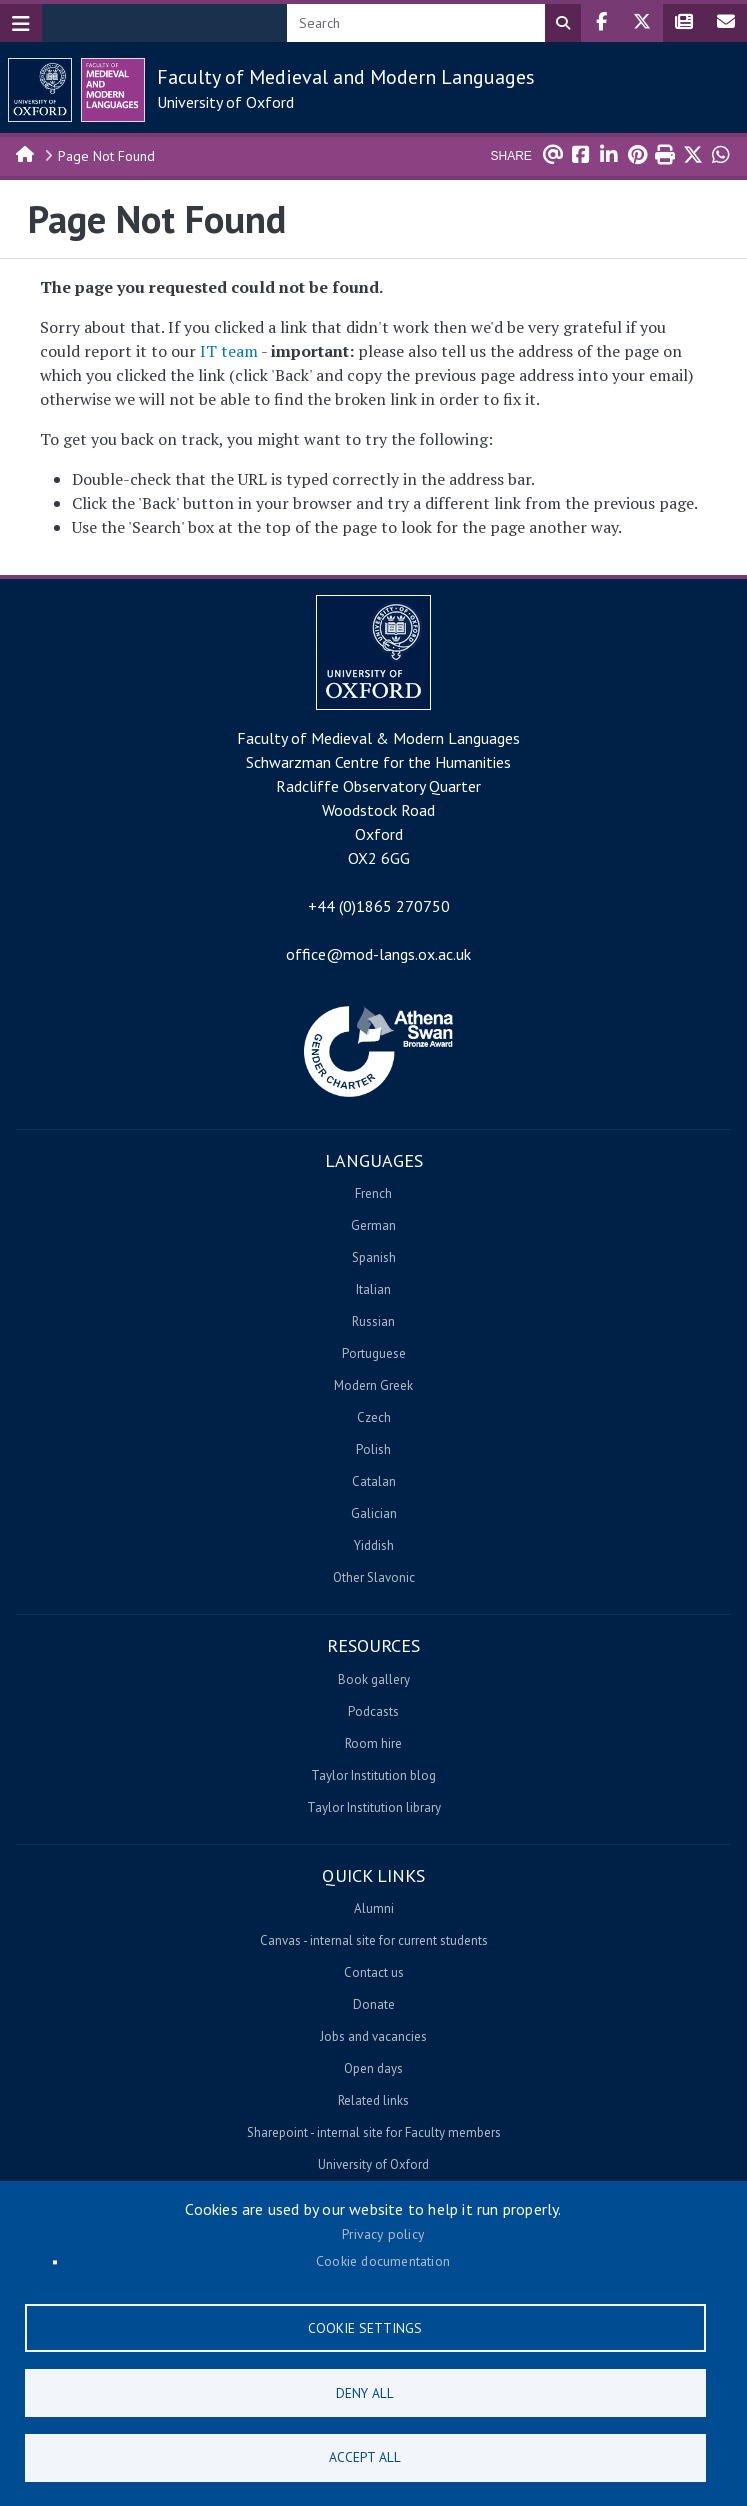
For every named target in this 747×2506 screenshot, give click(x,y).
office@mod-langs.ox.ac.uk (378, 954)
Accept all (365, 2457)
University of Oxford (225, 102)
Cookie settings (365, 2327)
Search (563, 23)
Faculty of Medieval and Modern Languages (346, 77)
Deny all (365, 2392)
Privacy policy (383, 2234)
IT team (229, 351)
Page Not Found (106, 156)
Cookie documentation (383, 2261)
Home (26, 153)
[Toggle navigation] (21, 23)
